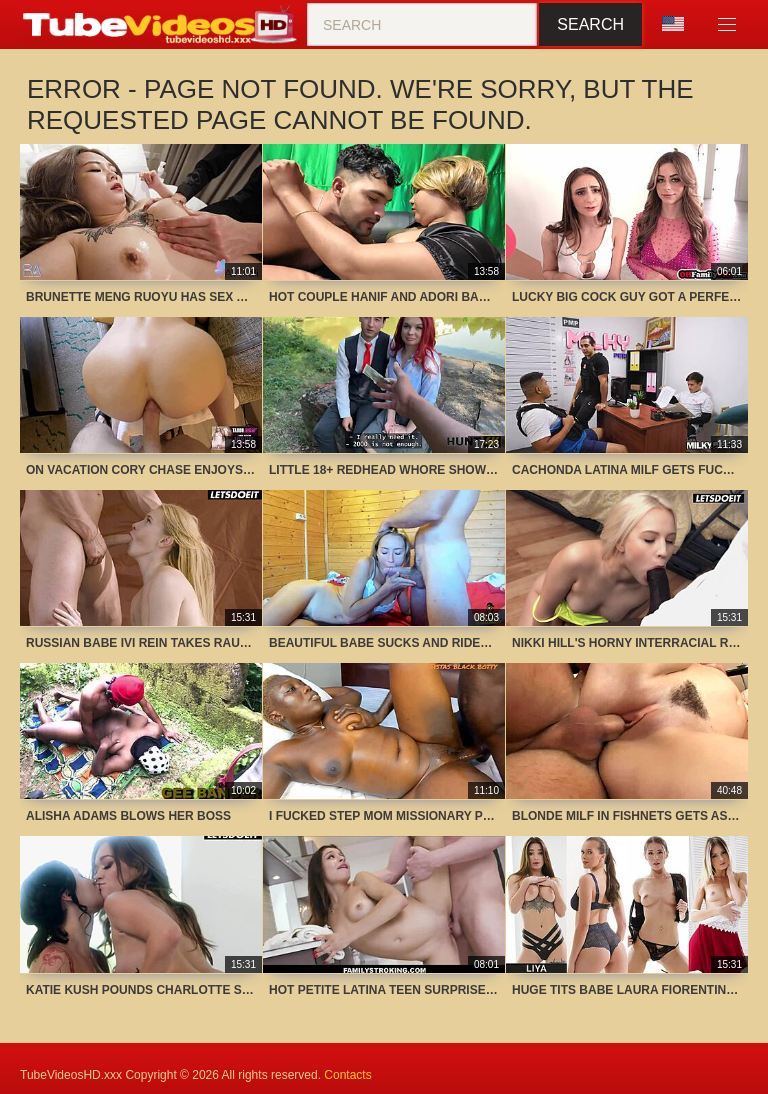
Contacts (347, 1075)
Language (673, 24)
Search (590, 24)
